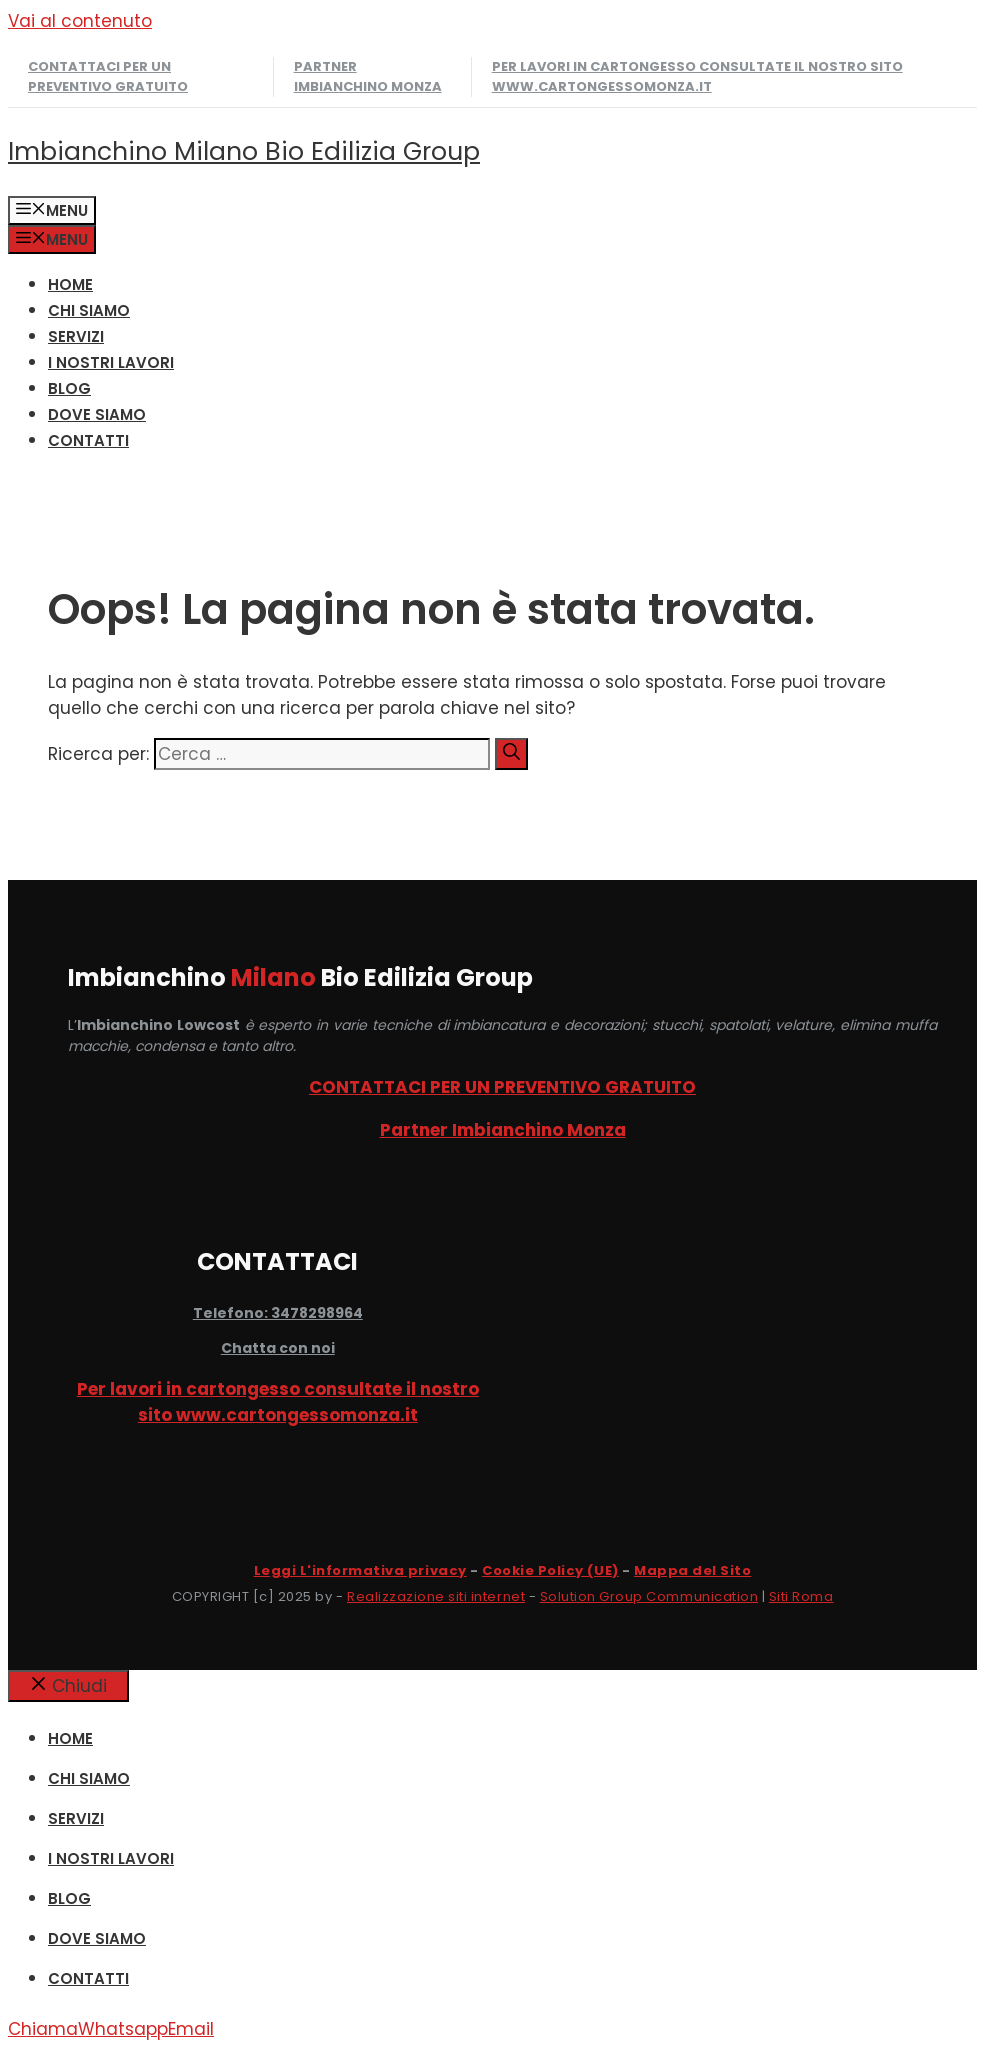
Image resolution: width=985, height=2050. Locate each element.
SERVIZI (76, 336)
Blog (69, 388)
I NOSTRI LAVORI (111, 362)
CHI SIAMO (89, 310)
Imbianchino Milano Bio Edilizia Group (244, 151)
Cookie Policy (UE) (550, 1570)
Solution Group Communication (649, 1596)
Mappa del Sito (692, 1570)
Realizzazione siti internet (436, 1596)
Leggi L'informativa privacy (360, 1570)
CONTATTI (88, 440)
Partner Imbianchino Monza (368, 76)
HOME (70, 284)
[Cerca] (511, 754)
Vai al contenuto (80, 21)
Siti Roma (801, 1596)
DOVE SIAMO (97, 414)
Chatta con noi (278, 1348)
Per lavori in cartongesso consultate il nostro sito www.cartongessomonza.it (697, 76)
